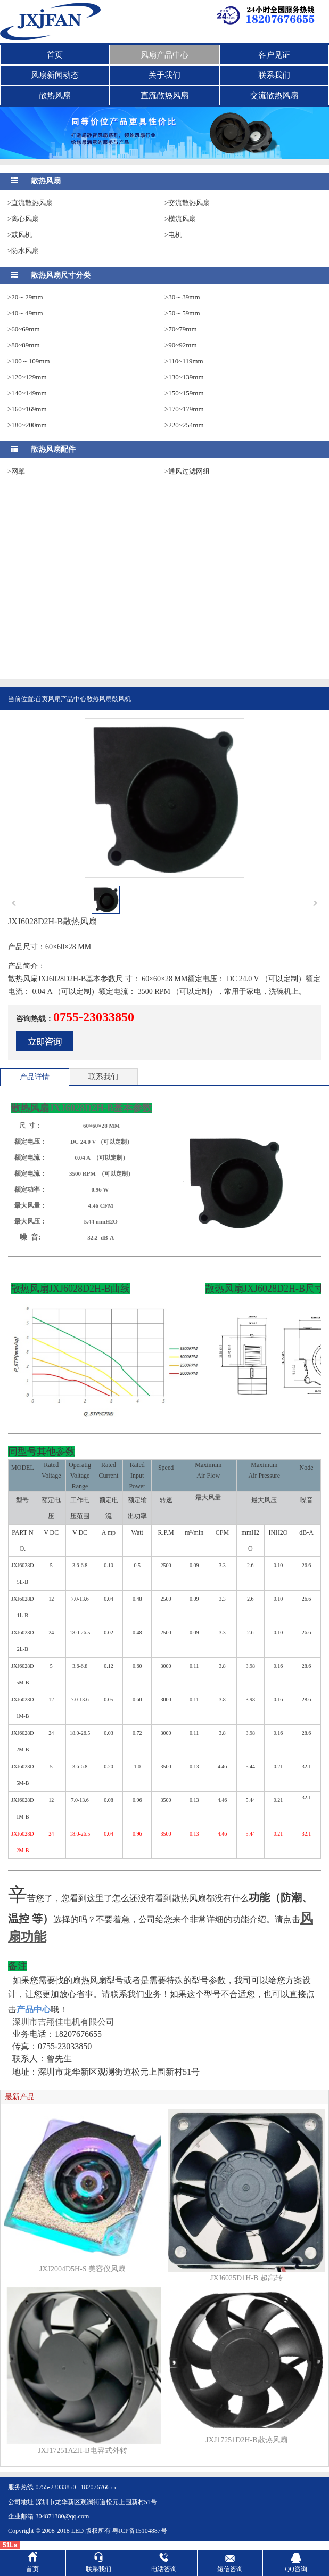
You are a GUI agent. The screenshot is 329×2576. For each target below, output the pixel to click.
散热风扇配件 (53, 449)
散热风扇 (55, 95)
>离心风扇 (23, 219)
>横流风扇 (180, 219)
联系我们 (274, 75)
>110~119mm (183, 361)
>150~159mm (184, 393)
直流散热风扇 (164, 95)
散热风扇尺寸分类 (61, 275)
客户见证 (274, 55)
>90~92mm (180, 345)
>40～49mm (25, 313)
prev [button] (14, 903)
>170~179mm (184, 409)
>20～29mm (25, 297)
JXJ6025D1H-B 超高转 (246, 2278)
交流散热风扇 (274, 95)
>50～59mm (182, 313)
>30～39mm (182, 297)
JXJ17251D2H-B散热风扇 (246, 2440)
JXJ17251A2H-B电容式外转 (82, 2451)
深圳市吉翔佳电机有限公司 (63, 2021)
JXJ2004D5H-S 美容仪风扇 (82, 2269)
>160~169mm (27, 409)
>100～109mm (28, 361)
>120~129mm (27, 377)
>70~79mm (180, 329)
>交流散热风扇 (187, 203)
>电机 (173, 235)
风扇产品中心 (164, 55)
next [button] (315, 903)
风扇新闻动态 (55, 75)
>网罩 (16, 471)
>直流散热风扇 (30, 203)
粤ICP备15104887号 (139, 2530)
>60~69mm (23, 329)
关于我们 (164, 75)
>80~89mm (23, 345)
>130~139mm (184, 377)
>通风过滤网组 (187, 471)
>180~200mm (27, 425)
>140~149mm (27, 393)
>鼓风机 (19, 235)
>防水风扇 (23, 251)
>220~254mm (184, 425)
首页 (55, 55)
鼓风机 (121, 699)
